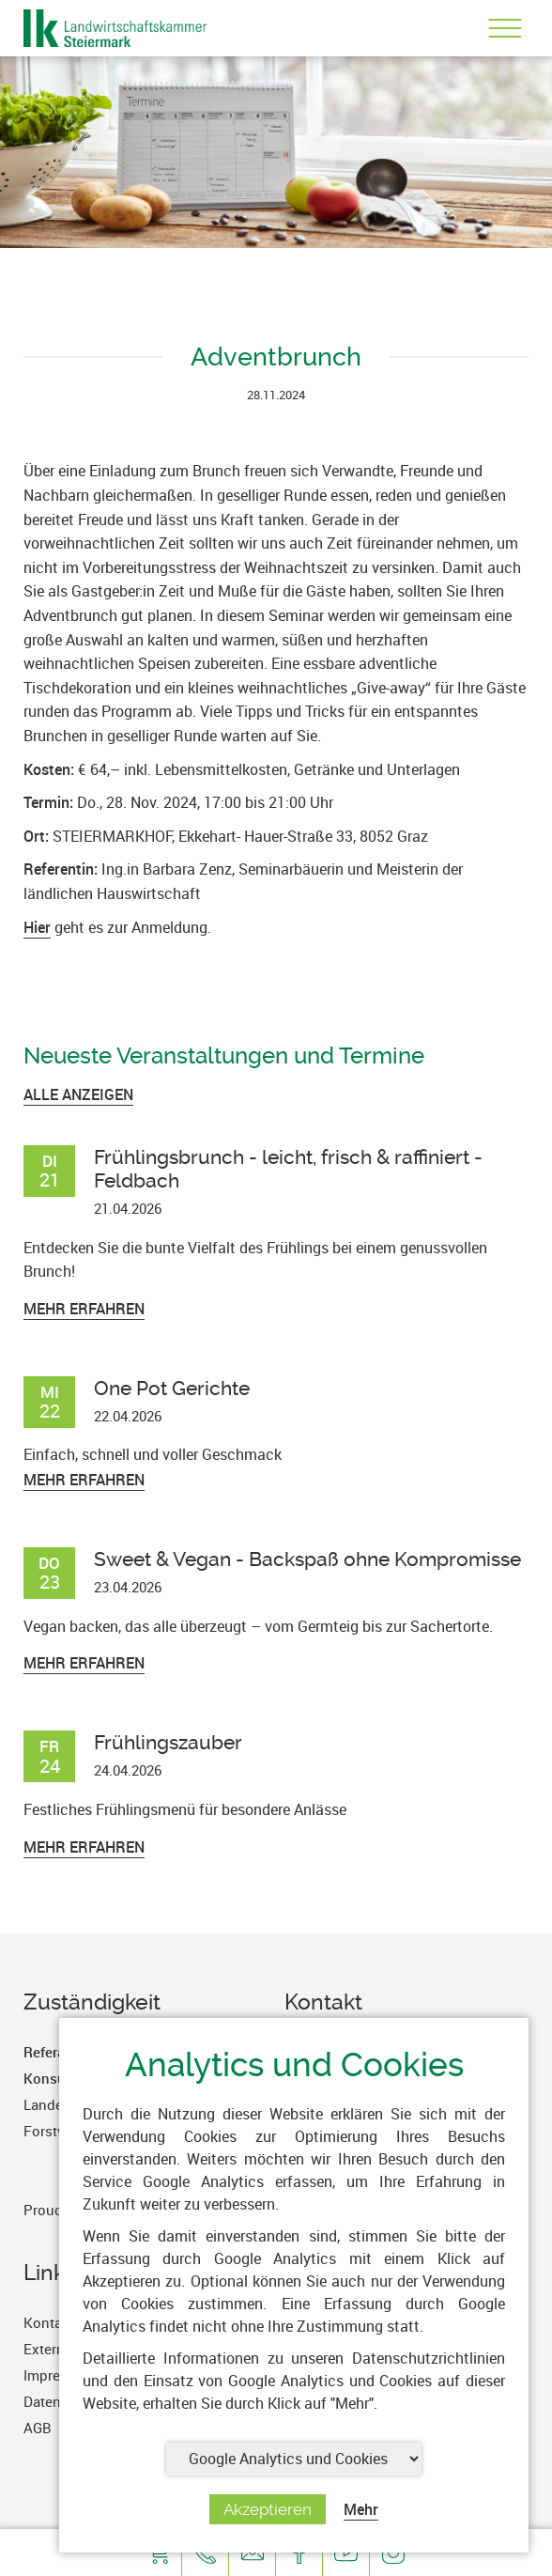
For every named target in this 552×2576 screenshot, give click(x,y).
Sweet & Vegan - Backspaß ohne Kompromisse (307, 1559)
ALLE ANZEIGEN (78, 1094)
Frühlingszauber (168, 1742)
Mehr (361, 2509)
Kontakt (48, 2322)
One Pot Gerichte (172, 1388)
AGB (37, 2427)
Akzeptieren (267, 2509)
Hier (37, 927)
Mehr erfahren (84, 1308)
